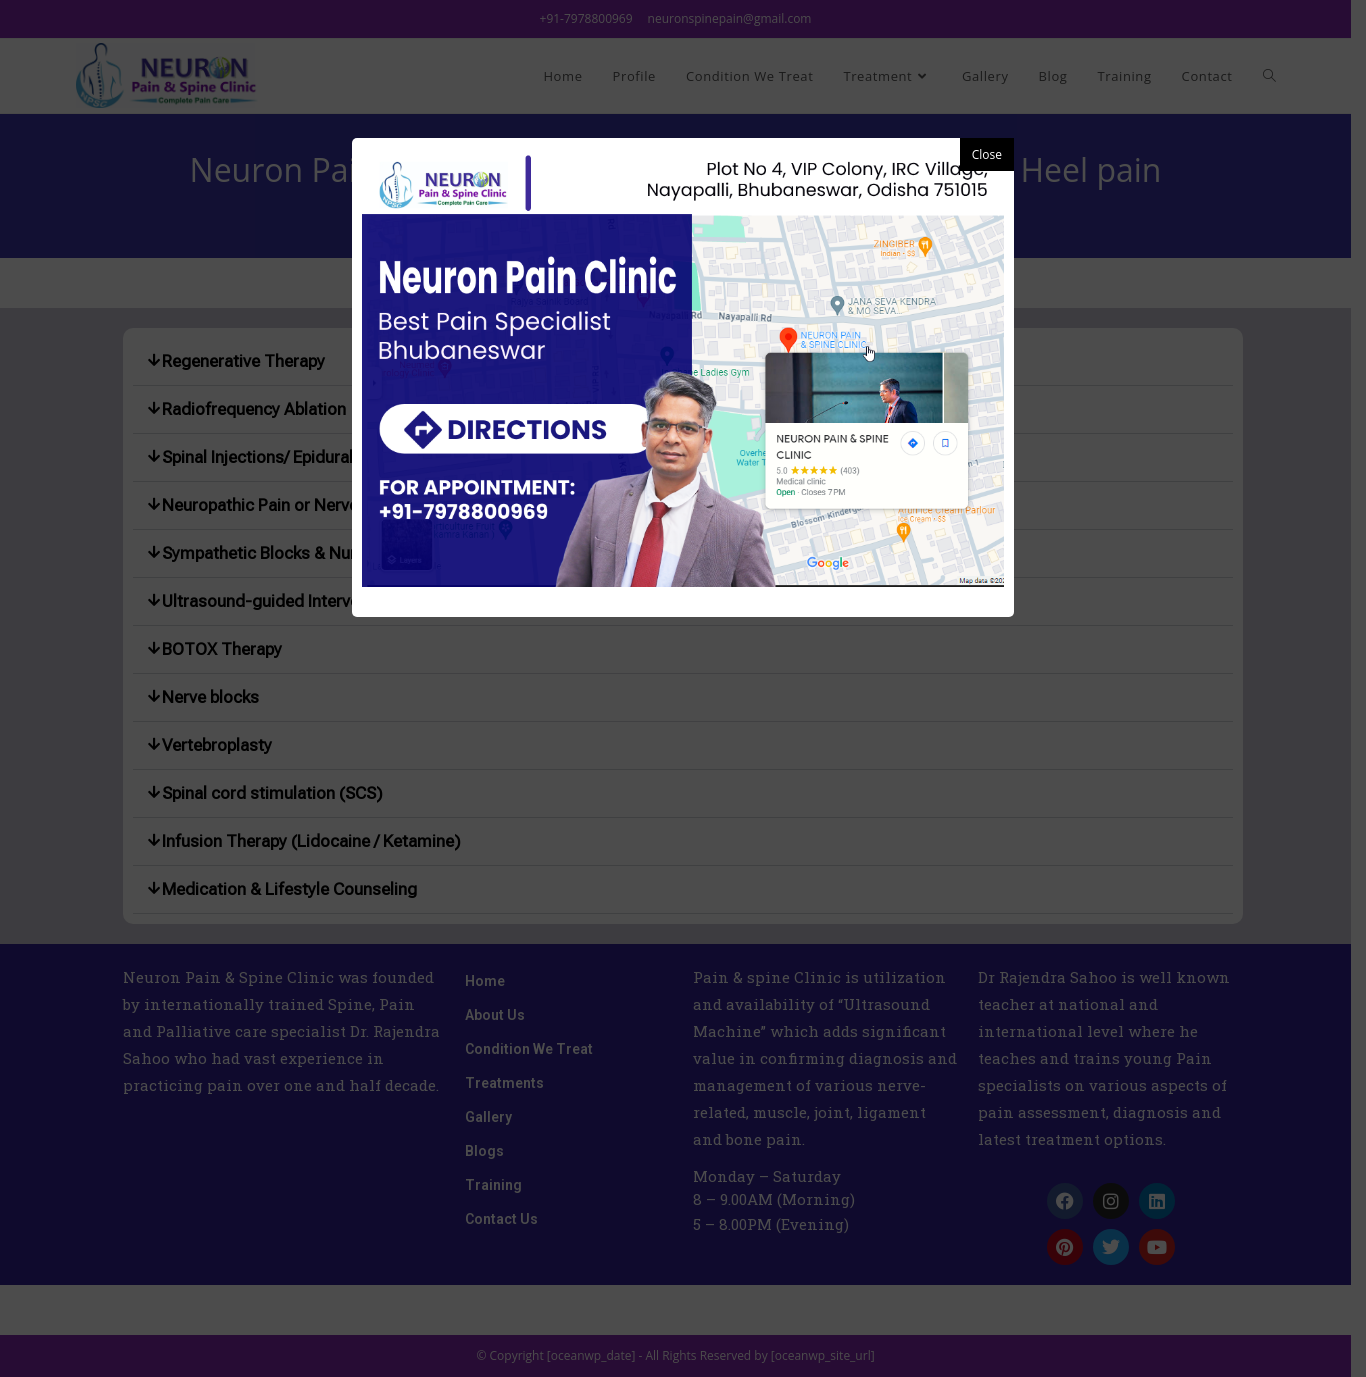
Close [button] (987, 154)
